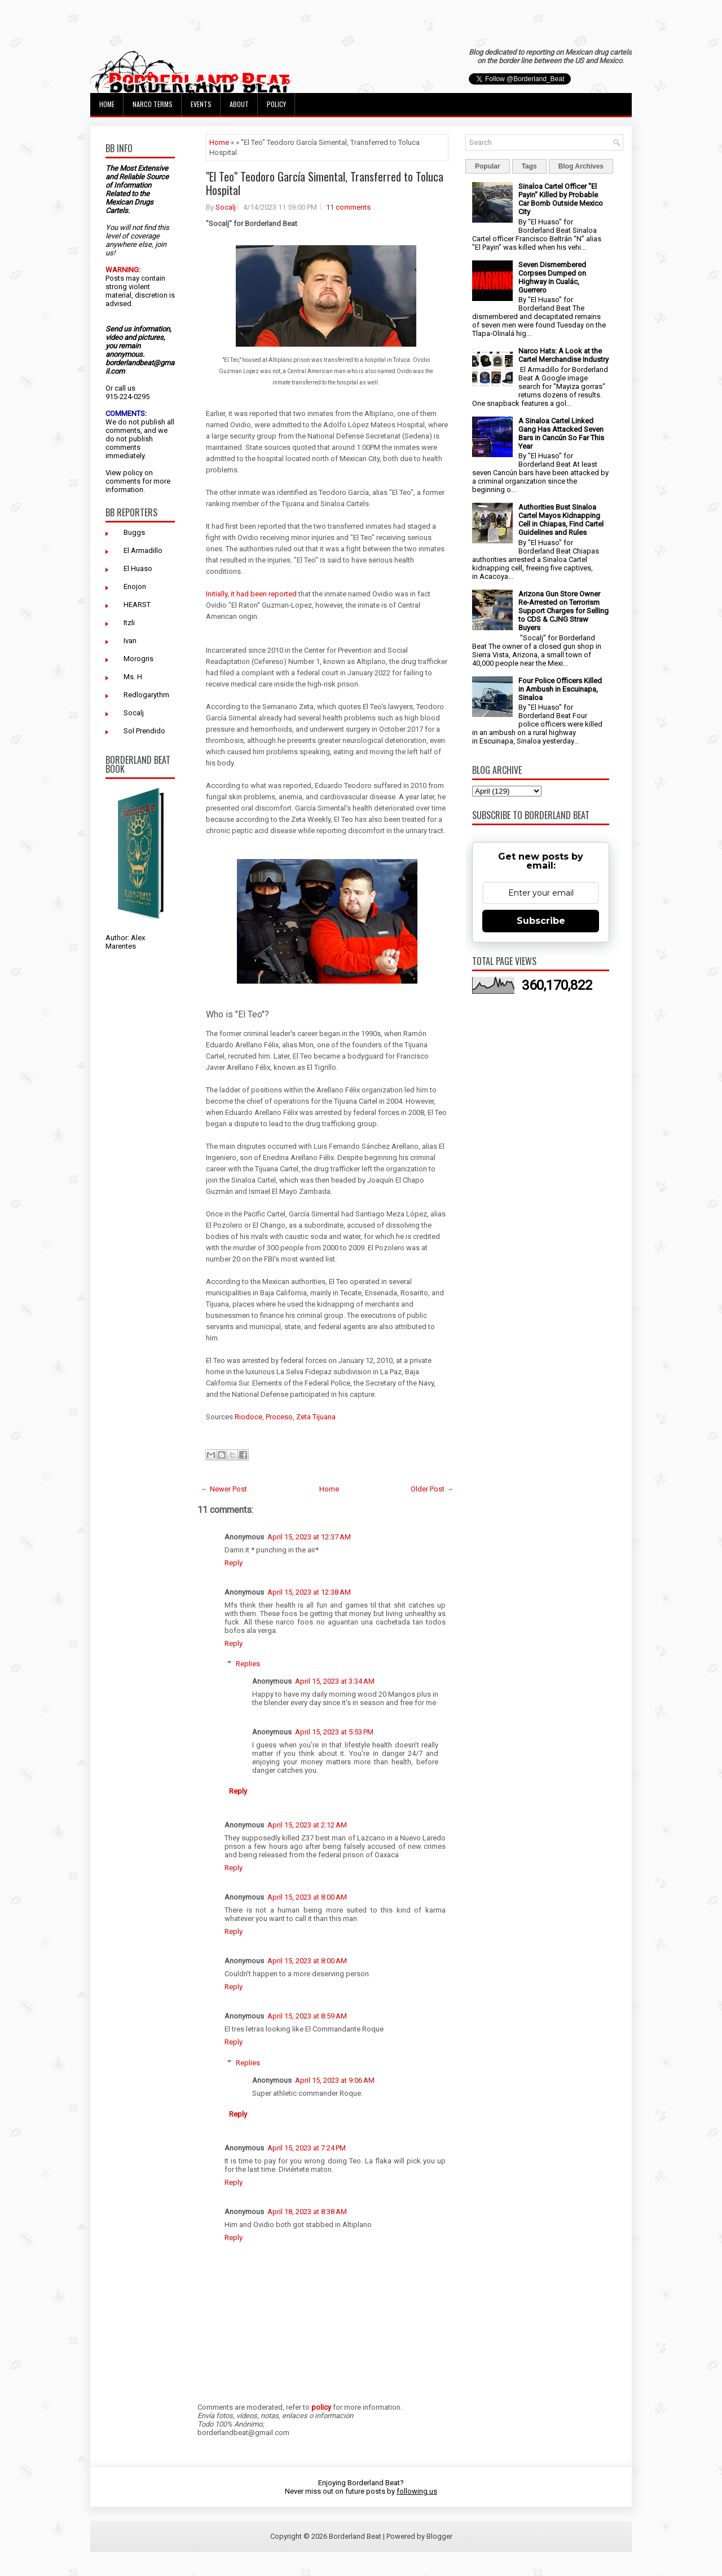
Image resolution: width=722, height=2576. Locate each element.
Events (201, 104)
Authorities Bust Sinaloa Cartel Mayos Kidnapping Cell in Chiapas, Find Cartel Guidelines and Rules (561, 520)
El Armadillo (143, 550)
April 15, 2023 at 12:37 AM (309, 1537)
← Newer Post (224, 1489)
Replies (248, 1663)
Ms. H (133, 676)
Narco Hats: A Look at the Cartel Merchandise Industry (563, 355)
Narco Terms (153, 104)
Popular (487, 166)
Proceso (279, 1417)
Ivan (130, 640)
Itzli (129, 622)
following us (417, 2491)
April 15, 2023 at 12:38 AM (309, 1592)
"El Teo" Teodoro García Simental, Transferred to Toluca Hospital (324, 183)
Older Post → (432, 1489)
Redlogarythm (146, 695)
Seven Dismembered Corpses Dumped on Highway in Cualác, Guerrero (552, 277)
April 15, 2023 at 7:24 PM (306, 2148)
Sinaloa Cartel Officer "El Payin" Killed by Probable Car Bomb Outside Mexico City (560, 199)
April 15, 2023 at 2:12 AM (307, 1825)
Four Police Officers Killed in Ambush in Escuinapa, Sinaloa (560, 689)
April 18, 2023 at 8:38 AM (307, 2211)
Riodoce (248, 1417)
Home (107, 104)
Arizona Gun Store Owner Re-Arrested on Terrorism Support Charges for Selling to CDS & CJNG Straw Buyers (563, 611)
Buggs (134, 532)
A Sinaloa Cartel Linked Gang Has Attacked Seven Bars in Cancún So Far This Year (561, 433)
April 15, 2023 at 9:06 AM (335, 2080)
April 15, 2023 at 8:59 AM (307, 2016)
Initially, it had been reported (251, 594)
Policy (276, 104)
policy (133, 472)
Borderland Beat (355, 2536)
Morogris (138, 658)
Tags (529, 166)
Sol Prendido (144, 731)
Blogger (439, 2536)
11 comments (348, 207)
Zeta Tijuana (316, 1417)
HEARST (137, 604)
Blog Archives (581, 166)
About (239, 104)
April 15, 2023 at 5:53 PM (334, 1732)
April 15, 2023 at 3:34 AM (335, 1681)
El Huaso (138, 568)
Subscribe (541, 920)
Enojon (135, 586)
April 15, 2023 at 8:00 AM (307, 1897)
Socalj (134, 713)
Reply (233, 1563)
